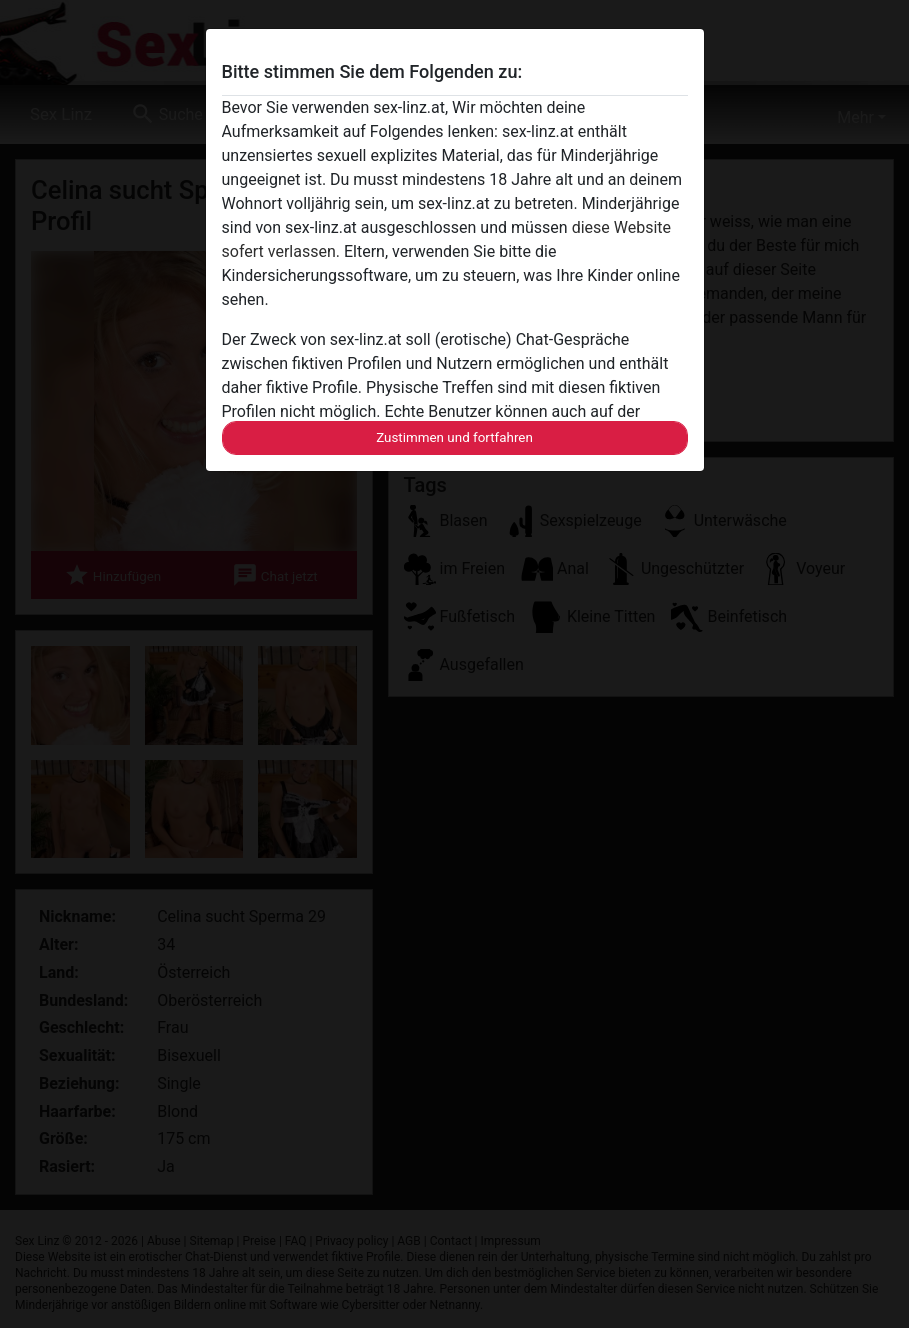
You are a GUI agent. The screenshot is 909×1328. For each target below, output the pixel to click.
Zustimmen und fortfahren (454, 437)
